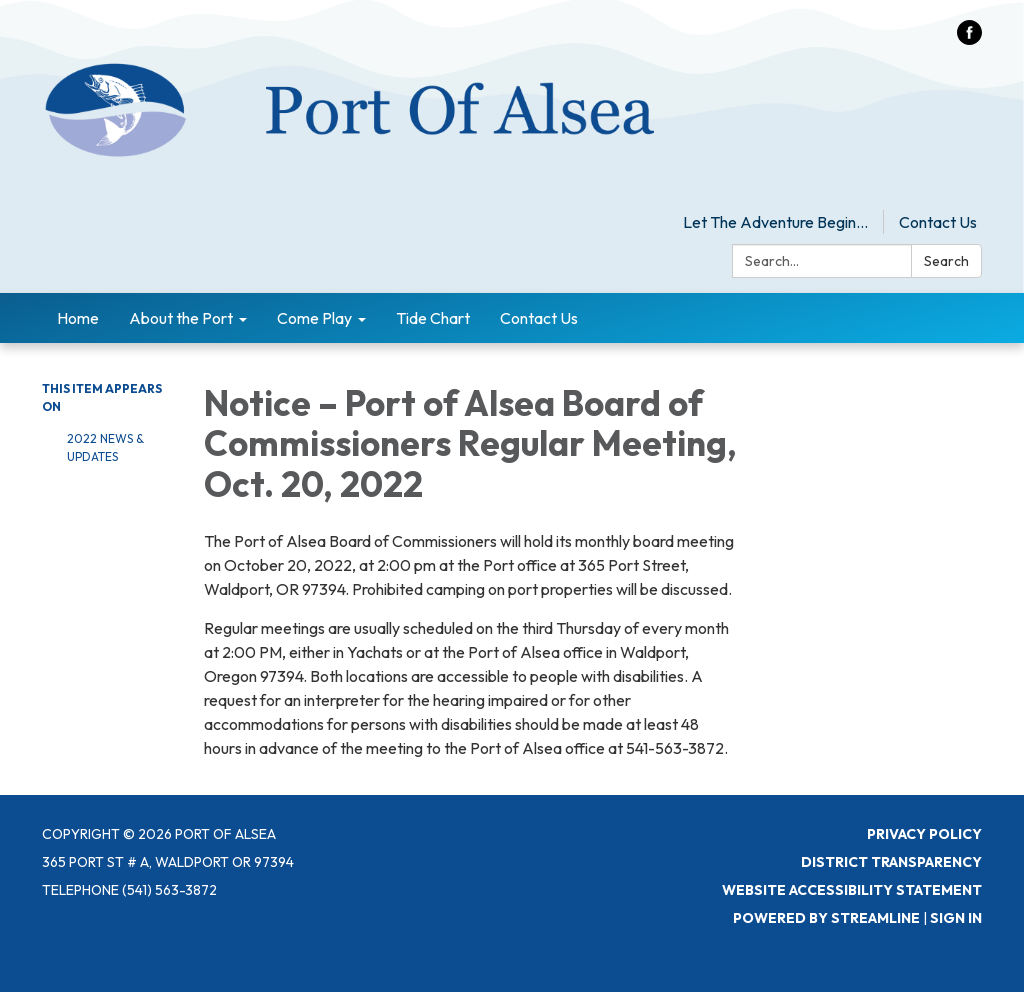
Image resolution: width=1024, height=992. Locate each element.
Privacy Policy (924, 834)
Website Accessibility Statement (852, 890)
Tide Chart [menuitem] (433, 318)
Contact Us (938, 222)
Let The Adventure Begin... (775, 222)
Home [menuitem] (78, 318)
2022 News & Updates (105, 447)
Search (946, 261)
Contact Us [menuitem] (539, 318)
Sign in (956, 918)
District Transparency (891, 862)
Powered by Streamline (826, 918)
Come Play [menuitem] (314, 318)
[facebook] (969, 39)
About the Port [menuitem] (181, 318)
